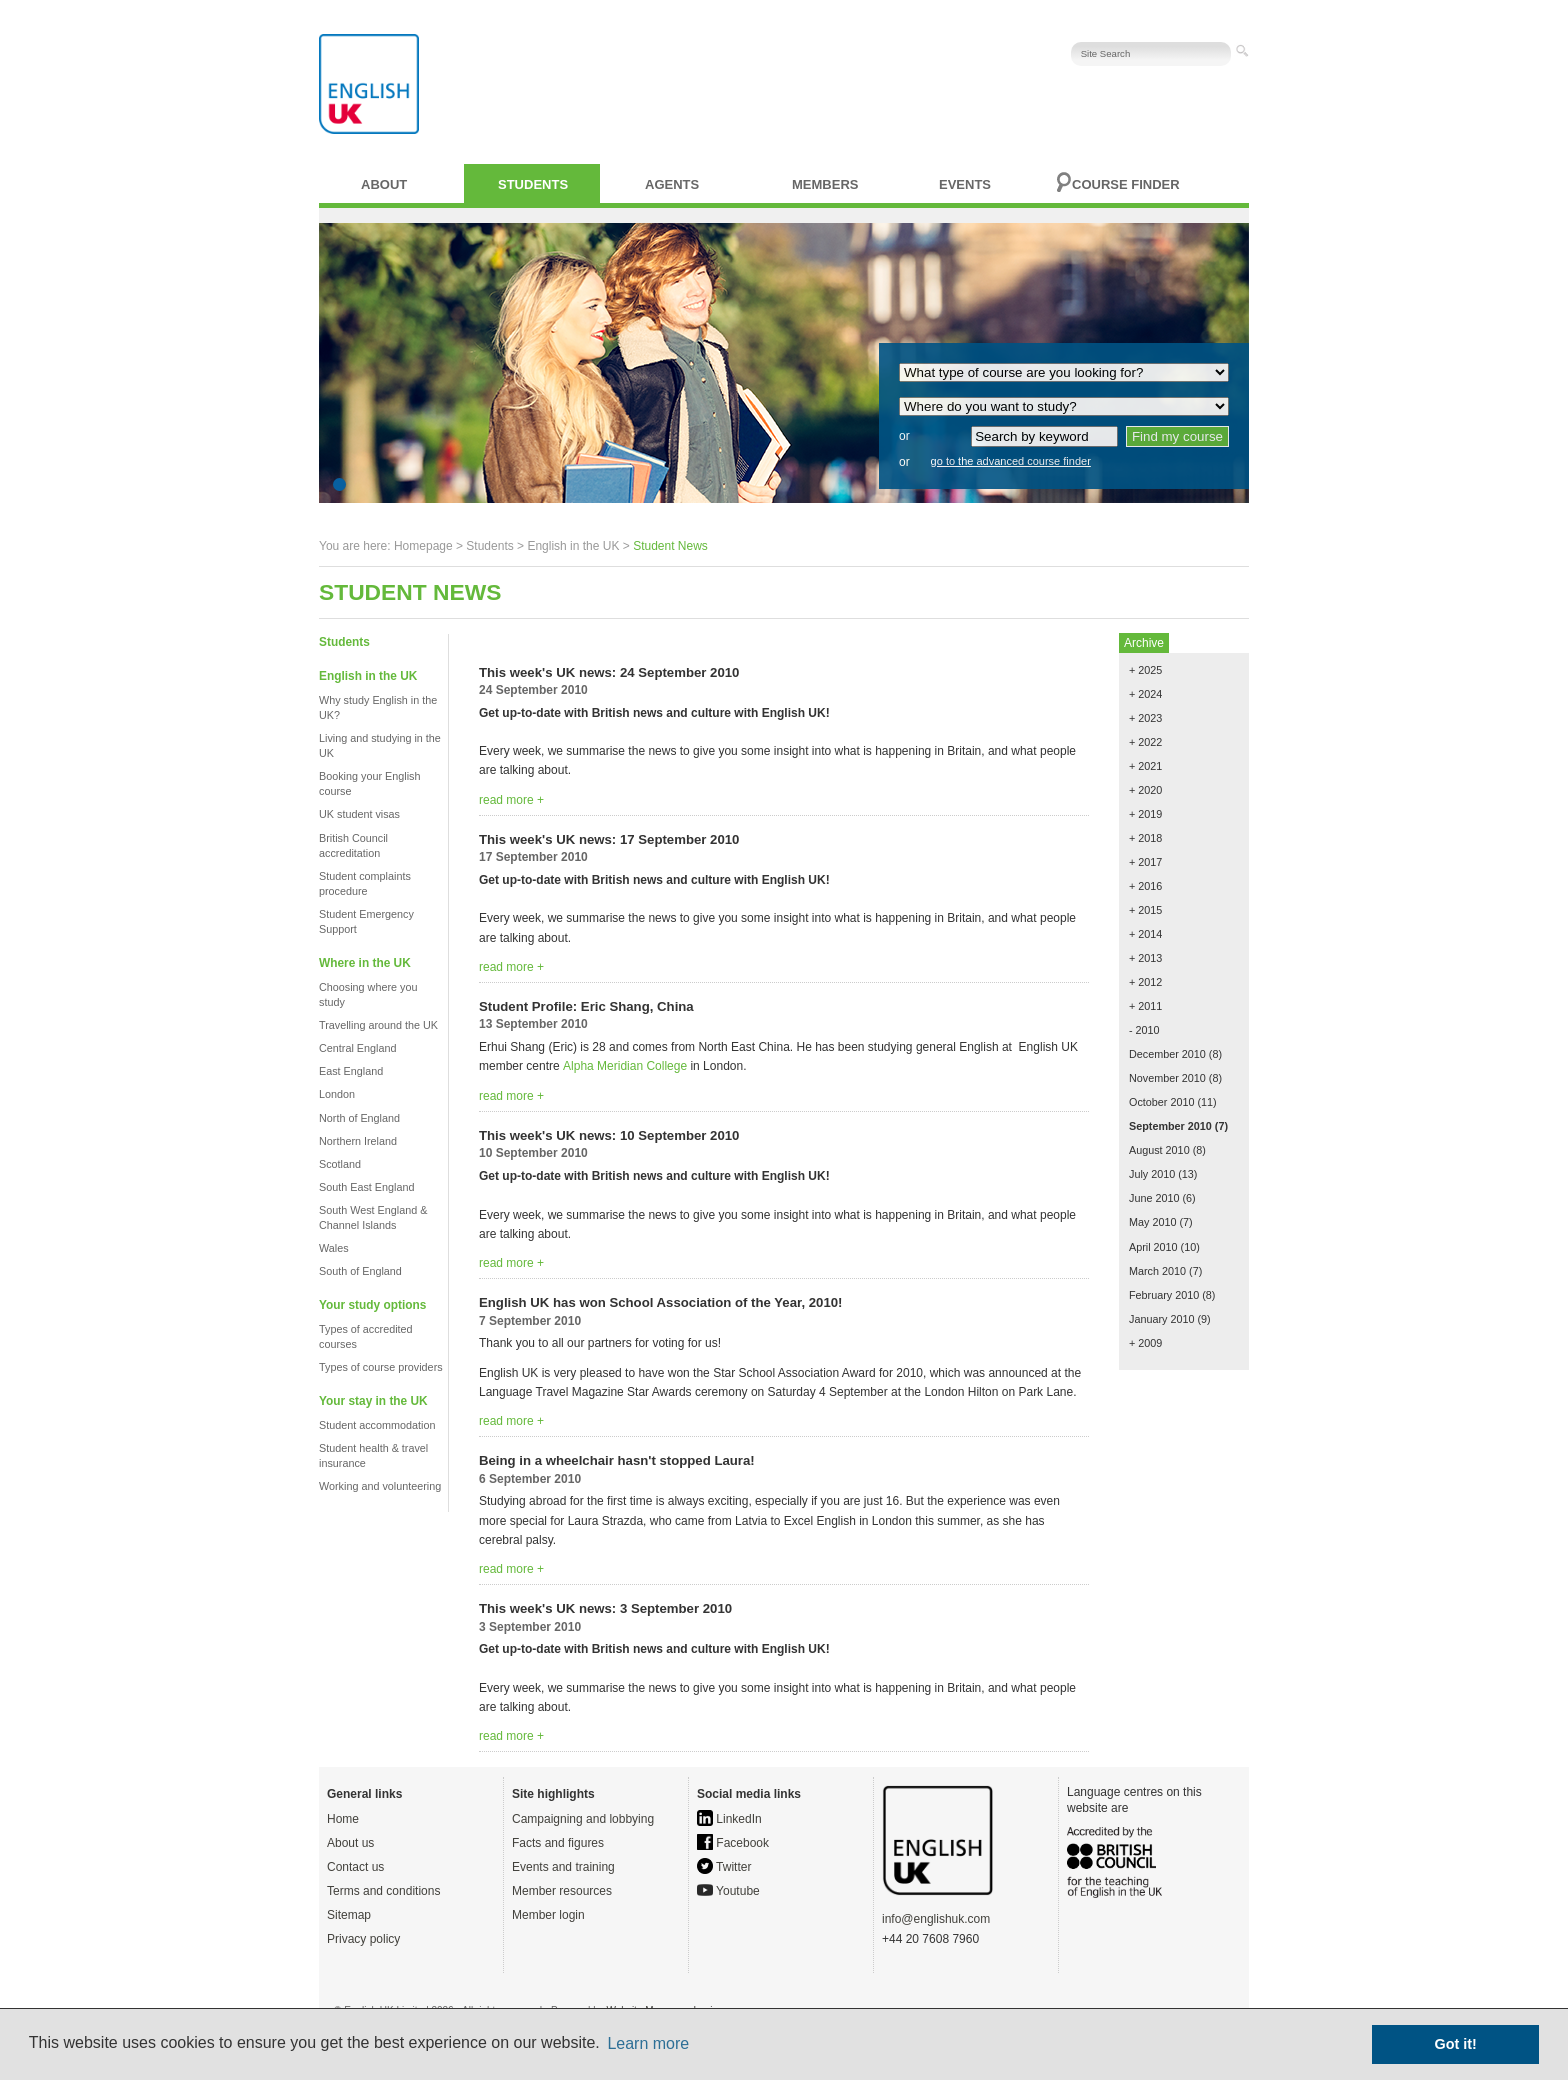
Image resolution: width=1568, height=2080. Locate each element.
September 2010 (1170, 1126)
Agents (672, 184)
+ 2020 (1145, 790)
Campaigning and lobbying (583, 1819)
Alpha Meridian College (625, 1066)
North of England (359, 1118)
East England (351, 1071)
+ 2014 (1145, 934)
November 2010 (1167, 1078)
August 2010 (1159, 1150)
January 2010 (1161, 1319)
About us (350, 1843)
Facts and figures (558, 1843)
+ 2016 (1145, 886)
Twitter (724, 1867)
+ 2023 (1145, 718)
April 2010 (1153, 1247)
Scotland (340, 1164)
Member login (548, 1915)
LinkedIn (729, 1819)
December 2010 (1167, 1054)
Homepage (423, 546)
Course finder (1126, 184)
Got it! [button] (1456, 2044)
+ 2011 (1145, 1006)
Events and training (563, 1867)
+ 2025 (1145, 670)
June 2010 (1154, 1198)
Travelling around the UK (378, 1025)
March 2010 (1157, 1271)
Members (825, 184)
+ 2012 (1145, 982)
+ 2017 (1145, 862)
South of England (360, 1271)
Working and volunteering (380, 1486)
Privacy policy (363, 1939)
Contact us (355, 1867)
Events (965, 184)
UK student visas (359, 814)
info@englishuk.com (936, 1919)
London (337, 1094)
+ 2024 (1145, 694)
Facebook (733, 1843)
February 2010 (1164, 1295)
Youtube (728, 1891)
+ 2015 (1145, 910)
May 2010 (1152, 1222)
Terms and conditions (383, 1891)
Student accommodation (377, 1425)
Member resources (562, 1891)
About (384, 184)
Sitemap (349, 1915)
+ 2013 (1145, 958)
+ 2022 (1145, 742)
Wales (334, 1248)
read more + (511, 800)
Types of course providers (381, 1367)
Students (533, 184)
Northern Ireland (358, 1141)
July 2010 (1152, 1174)
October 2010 (1161, 1102)
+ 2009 (1145, 1343)
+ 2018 (1145, 838)
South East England (366, 1187)
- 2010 (1144, 1030)
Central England (357, 1048)
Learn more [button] (648, 2043)
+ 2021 (1145, 766)
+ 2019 (1145, 814)
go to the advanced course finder (1011, 461)
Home (343, 1819)
